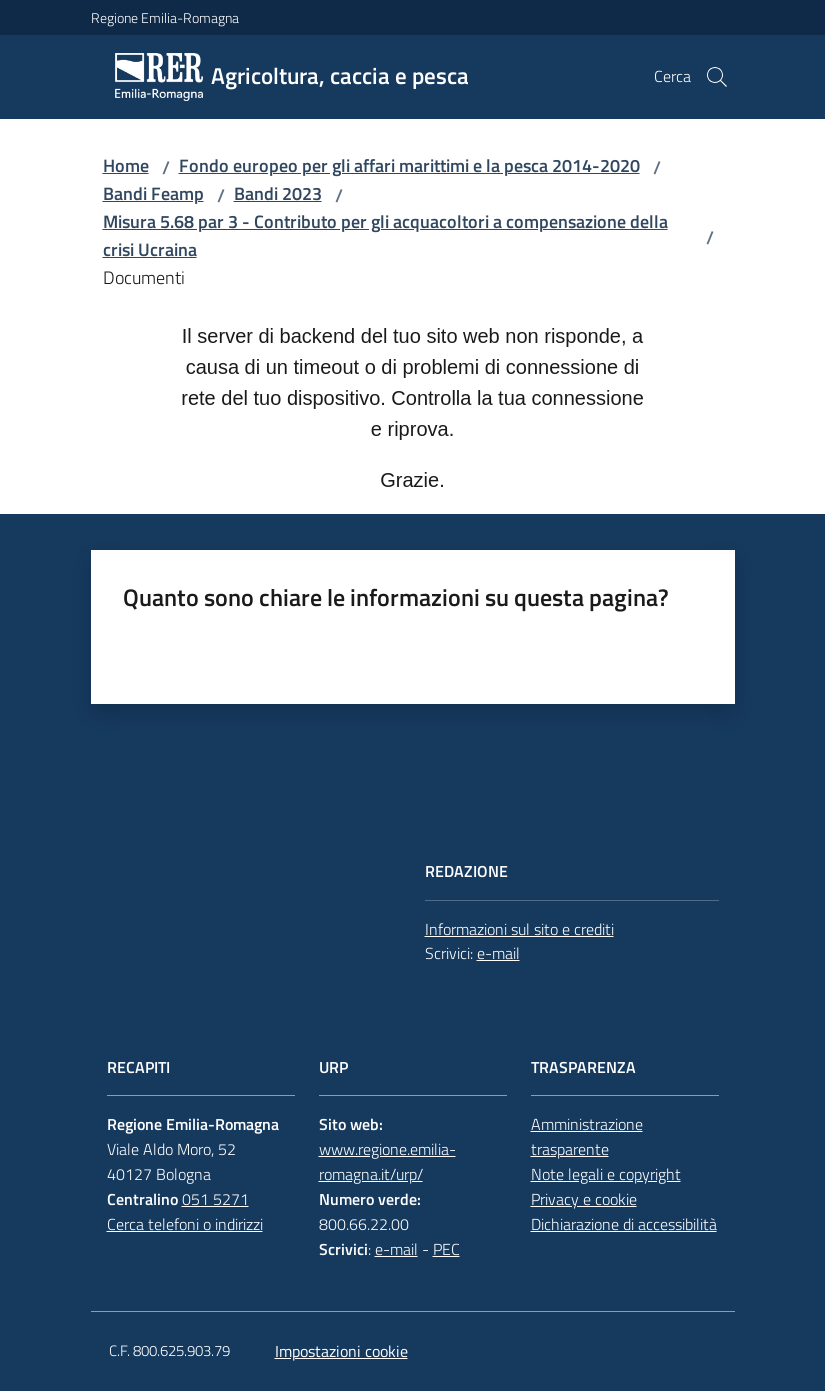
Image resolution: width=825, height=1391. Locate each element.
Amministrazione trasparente (587, 1136)
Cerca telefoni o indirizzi (185, 1224)
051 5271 (215, 1199)
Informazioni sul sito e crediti (519, 929)
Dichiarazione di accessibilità (624, 1224)
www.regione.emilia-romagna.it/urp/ (387, 1161)
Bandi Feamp (153, 193)
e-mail (498, 953)
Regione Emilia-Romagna (165, 17)
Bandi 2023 (278, 193)
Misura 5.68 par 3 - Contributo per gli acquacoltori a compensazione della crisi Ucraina (385, 235)
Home (126, 165)
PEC (446, 1249)
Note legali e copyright (606, 1174)
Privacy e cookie (584, 1199)
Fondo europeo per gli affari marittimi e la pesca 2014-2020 (409, 165)
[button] (717, 77)
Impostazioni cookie (341, 1351)
